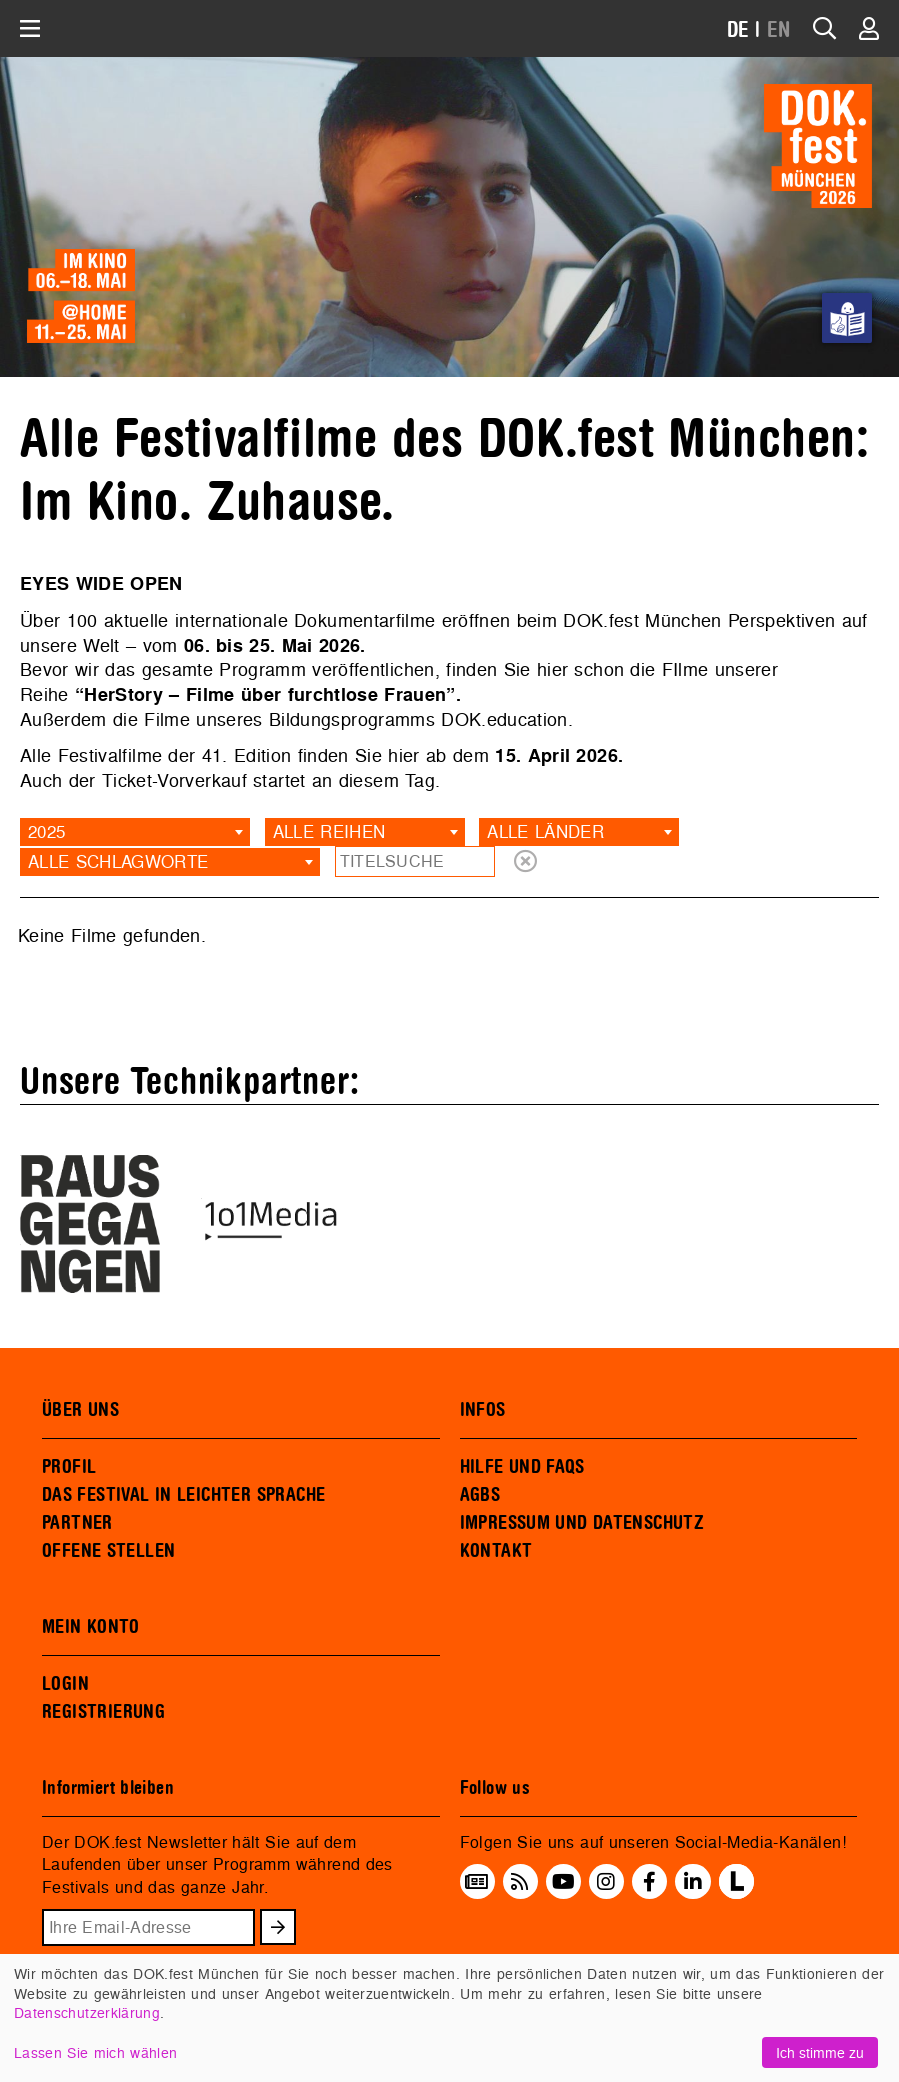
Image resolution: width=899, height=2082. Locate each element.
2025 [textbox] (46, 831)
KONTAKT (496, 1551)
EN (779, 30)
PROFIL (69, 1467)
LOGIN (65, 1684)
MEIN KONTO (91, 1627)
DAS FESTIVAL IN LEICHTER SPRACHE (183, 1495)
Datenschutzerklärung (87, 2012)
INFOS (483, 1410)
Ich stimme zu (820, 2052)
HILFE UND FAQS (522, 1467)
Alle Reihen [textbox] (329, 831)
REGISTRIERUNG (103, 1712)
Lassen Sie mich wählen (95, 2052)
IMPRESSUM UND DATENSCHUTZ (582, 1523)
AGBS (480, 1495)
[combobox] (135, 832)
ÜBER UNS (80, 1410)
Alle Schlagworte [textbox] (118, 861)
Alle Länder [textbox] (545, 831)
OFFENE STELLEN (108, 1551)
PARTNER (77, 1523)
